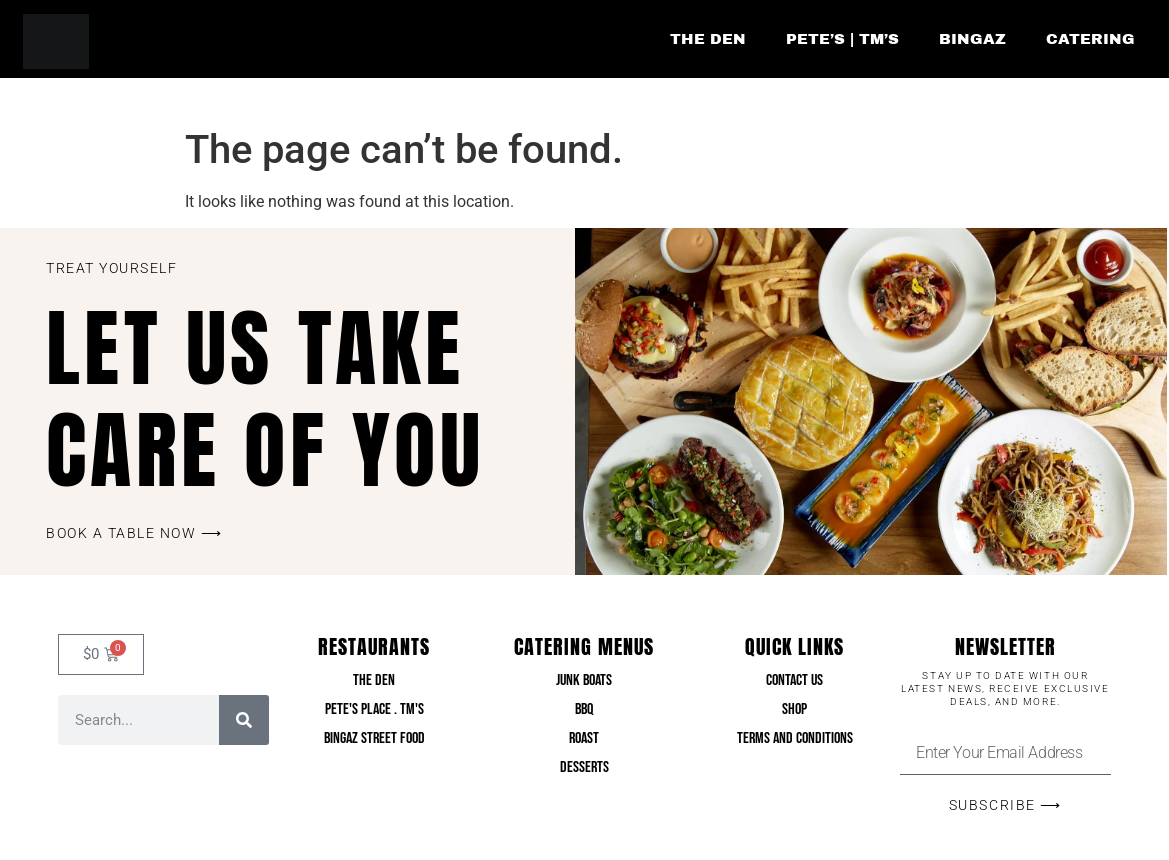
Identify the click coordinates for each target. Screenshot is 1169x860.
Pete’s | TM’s (842, 39)
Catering (1090, 39)
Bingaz (972, 39)
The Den (708, 39)
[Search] (244, 720)
